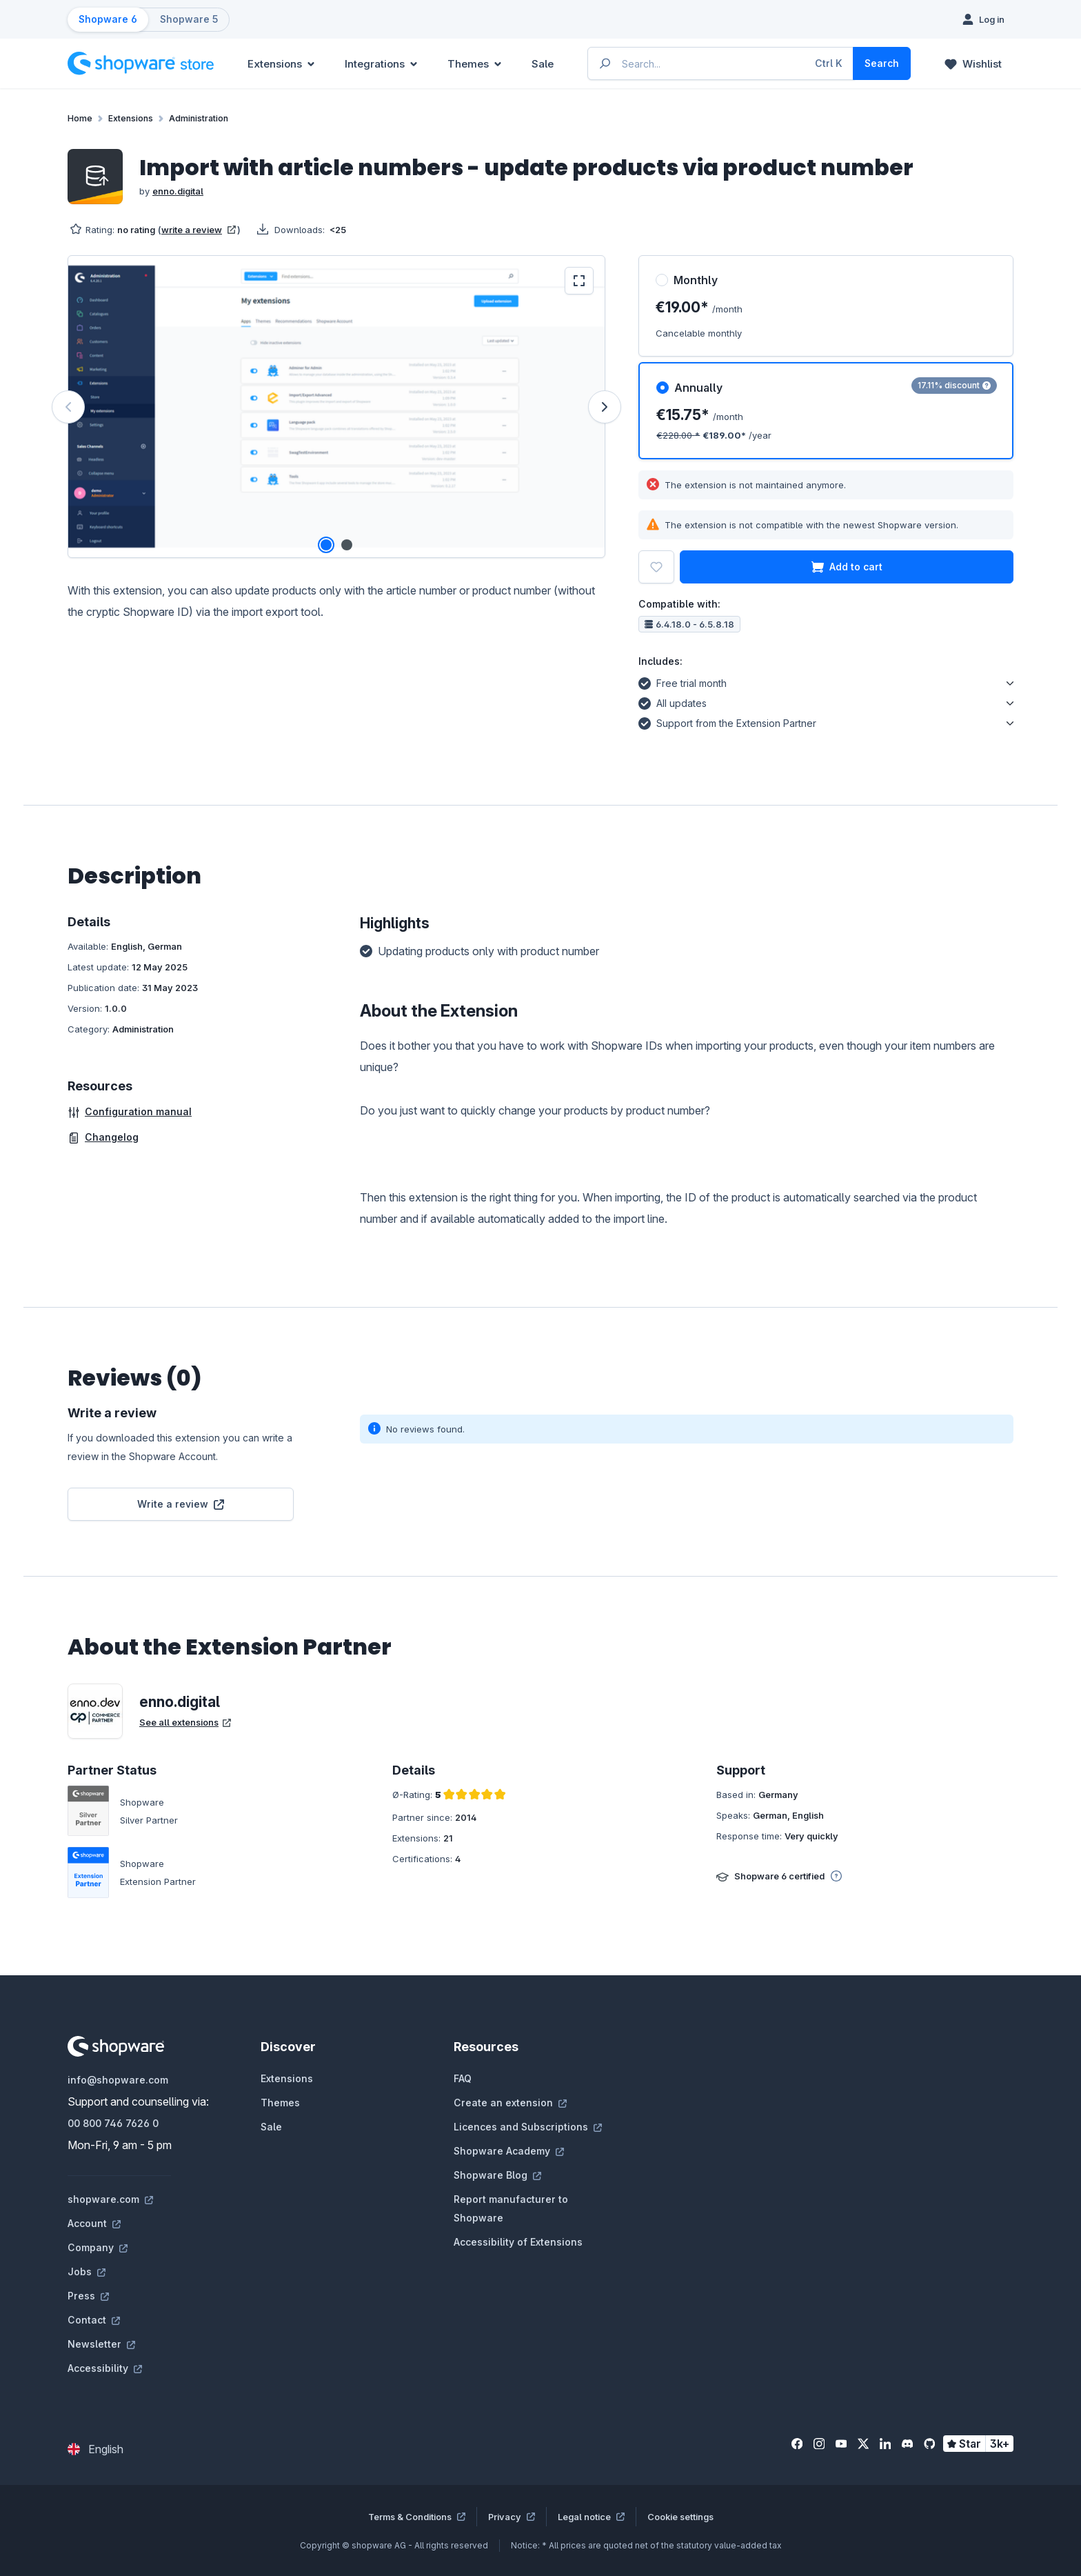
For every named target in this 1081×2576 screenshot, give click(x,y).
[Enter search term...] (721, 63)
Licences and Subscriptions (528, 2126)
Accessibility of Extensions (518, 2242)
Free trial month (682, 681)
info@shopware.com (118, 2080)
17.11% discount (954, 385)
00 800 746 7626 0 (113, 2123)
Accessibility (105, 2368)
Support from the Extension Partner (727, 721)
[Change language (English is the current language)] (95, 2449)
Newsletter (101, 2344)
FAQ (463, 2078)
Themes (280, 2102)
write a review (198, 229)
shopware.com (110, 2199)
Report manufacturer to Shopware (511, 2208)
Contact (94, 2319)
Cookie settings (680, 2516)
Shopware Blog (497, 2175)
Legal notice (591, 2516)
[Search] (882, 63)
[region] (336, 406)
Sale (271, 2127)
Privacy (511, 2516)
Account (94, 2223)
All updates (672, 701)
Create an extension (510, 2102)
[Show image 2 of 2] (346, 544)
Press (88, 2295)
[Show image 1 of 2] (326, 544)
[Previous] (68, 406)
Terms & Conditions (416, 2516)
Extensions (287, 2078)
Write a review (180, 1504)
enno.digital (177, 191)
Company (98, 2247)
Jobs (86, 2271)
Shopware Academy (509, 2150)
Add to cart (846, 567)
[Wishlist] (973, 63)
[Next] (604, 406)
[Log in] (983, 19)
